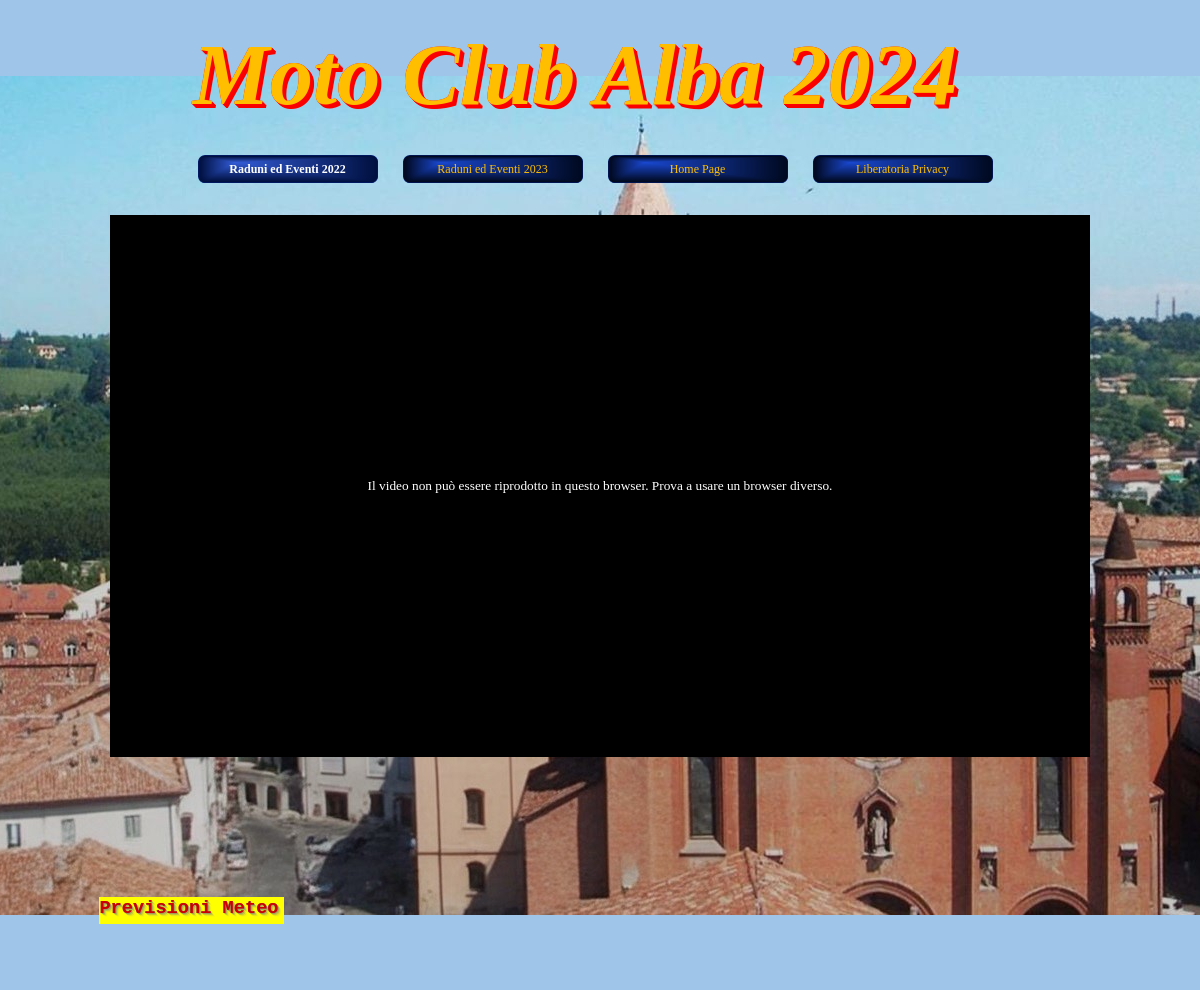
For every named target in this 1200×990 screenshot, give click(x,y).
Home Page (698, 169)
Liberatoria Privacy (902, 169)
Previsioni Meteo (188, 908)
